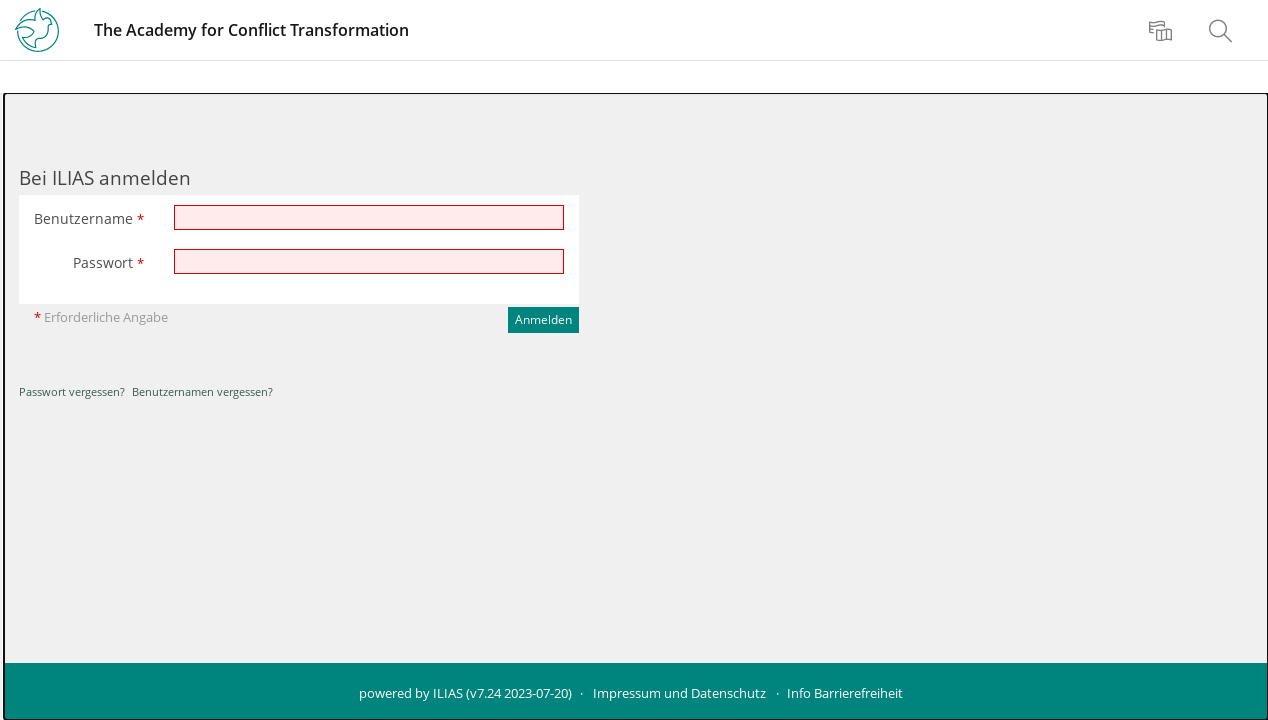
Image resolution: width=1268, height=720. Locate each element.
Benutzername (89, 218)
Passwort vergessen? (72, 391)
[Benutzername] (369, 217)
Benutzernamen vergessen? (202, 391)
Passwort (108, 262)
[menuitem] (1163, 30)
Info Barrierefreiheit (845, 693)
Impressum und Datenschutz (679, 693)
